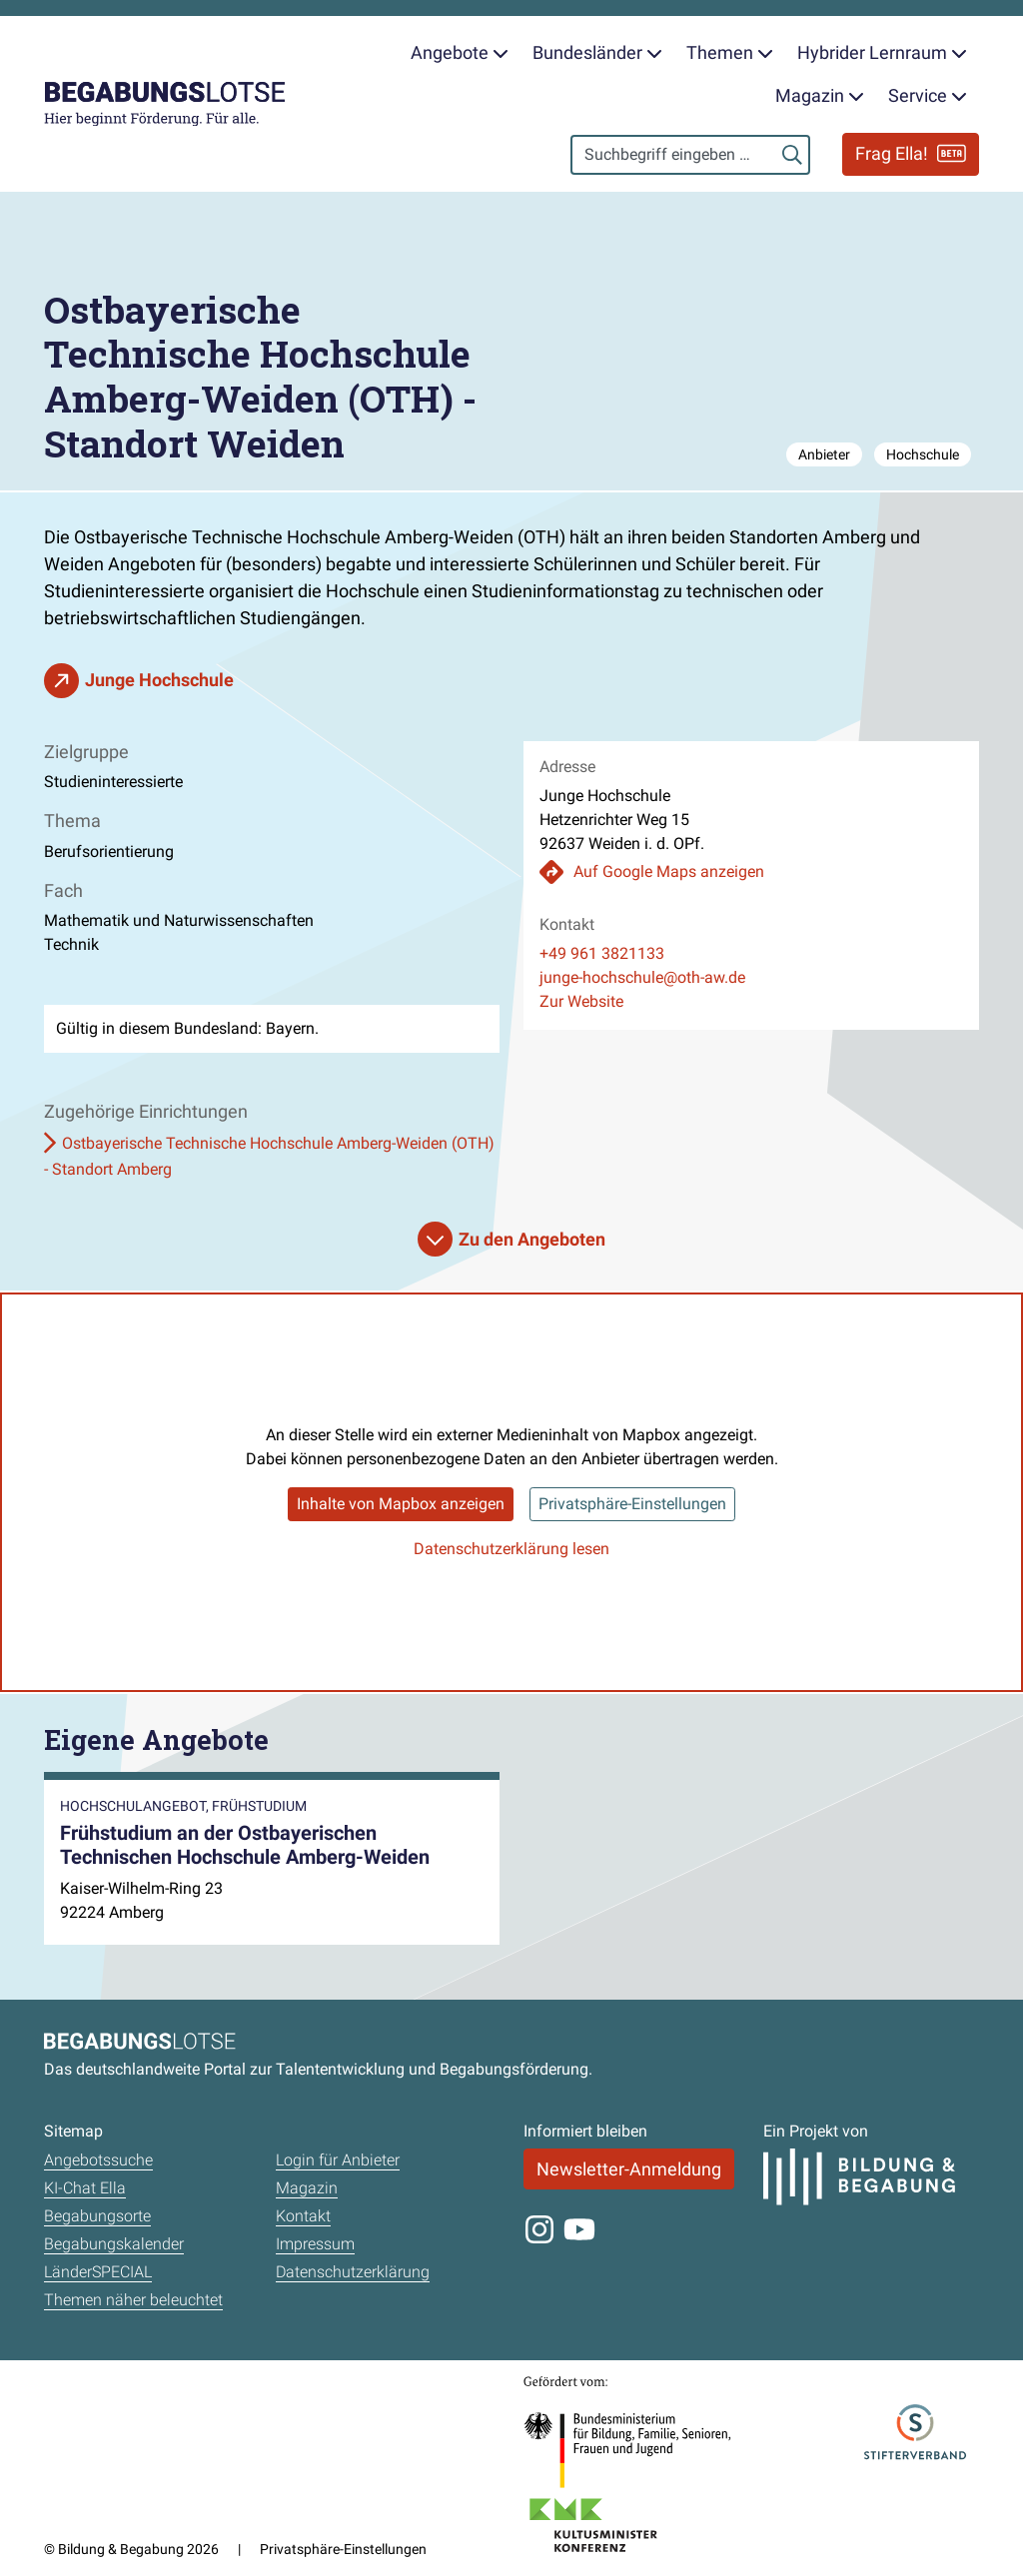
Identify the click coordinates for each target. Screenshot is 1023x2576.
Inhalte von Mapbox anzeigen (401, 1503)
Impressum (315, 2243)
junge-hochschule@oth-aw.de (642, 977)
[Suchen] (792, 155)
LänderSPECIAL (98, 2271)
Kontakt (303, 2215)
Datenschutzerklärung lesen (511, 1548)
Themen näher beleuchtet (133, 2299)
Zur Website (581, 1001)
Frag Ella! (910, 153)
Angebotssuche (98, 2159)
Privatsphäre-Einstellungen (632, 1503)
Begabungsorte (97, 2215)
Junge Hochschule (159, 679)
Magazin (307, 2187)
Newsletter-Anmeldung (628, 2168)
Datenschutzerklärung (353, 2271)
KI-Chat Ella (85, 2187)
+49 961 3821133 (601, 953)
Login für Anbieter (338, 2159)
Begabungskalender (114, 2243)
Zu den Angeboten (532, 1239)
